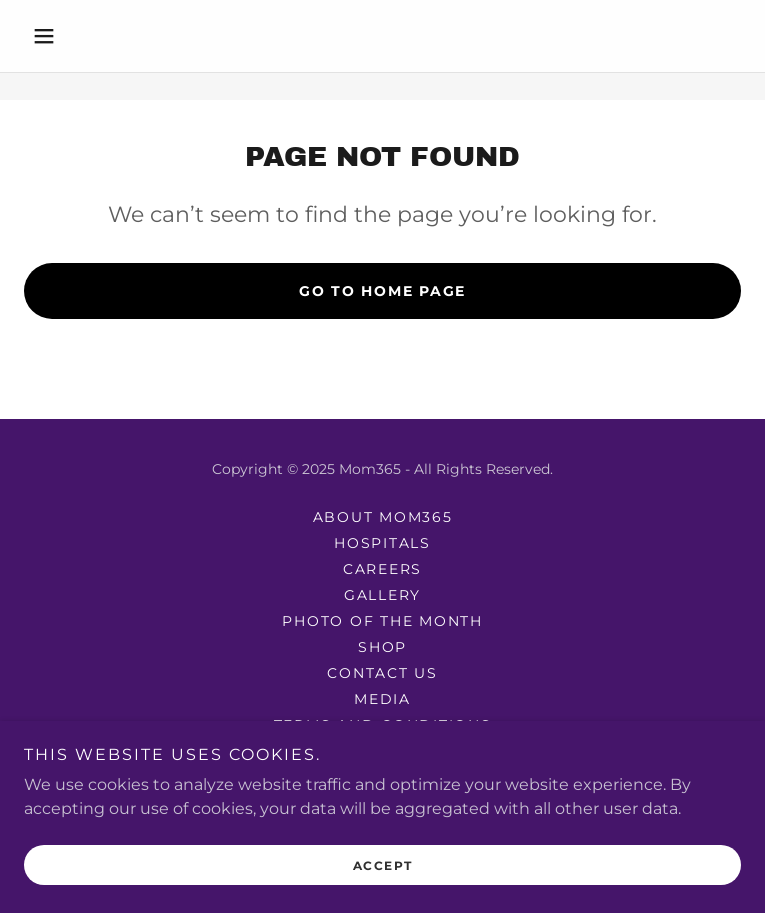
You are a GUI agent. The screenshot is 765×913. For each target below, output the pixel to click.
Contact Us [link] (382, 673)
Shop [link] (382, 647)
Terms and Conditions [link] (383, 725)
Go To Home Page (382, 291)
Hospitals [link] (382, 543)
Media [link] (382, 699)
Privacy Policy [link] (383, 751)
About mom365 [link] (383, 517)
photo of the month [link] (382, 621)
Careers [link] (382, 569)
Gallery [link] (382, 595)
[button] (78, 36)
